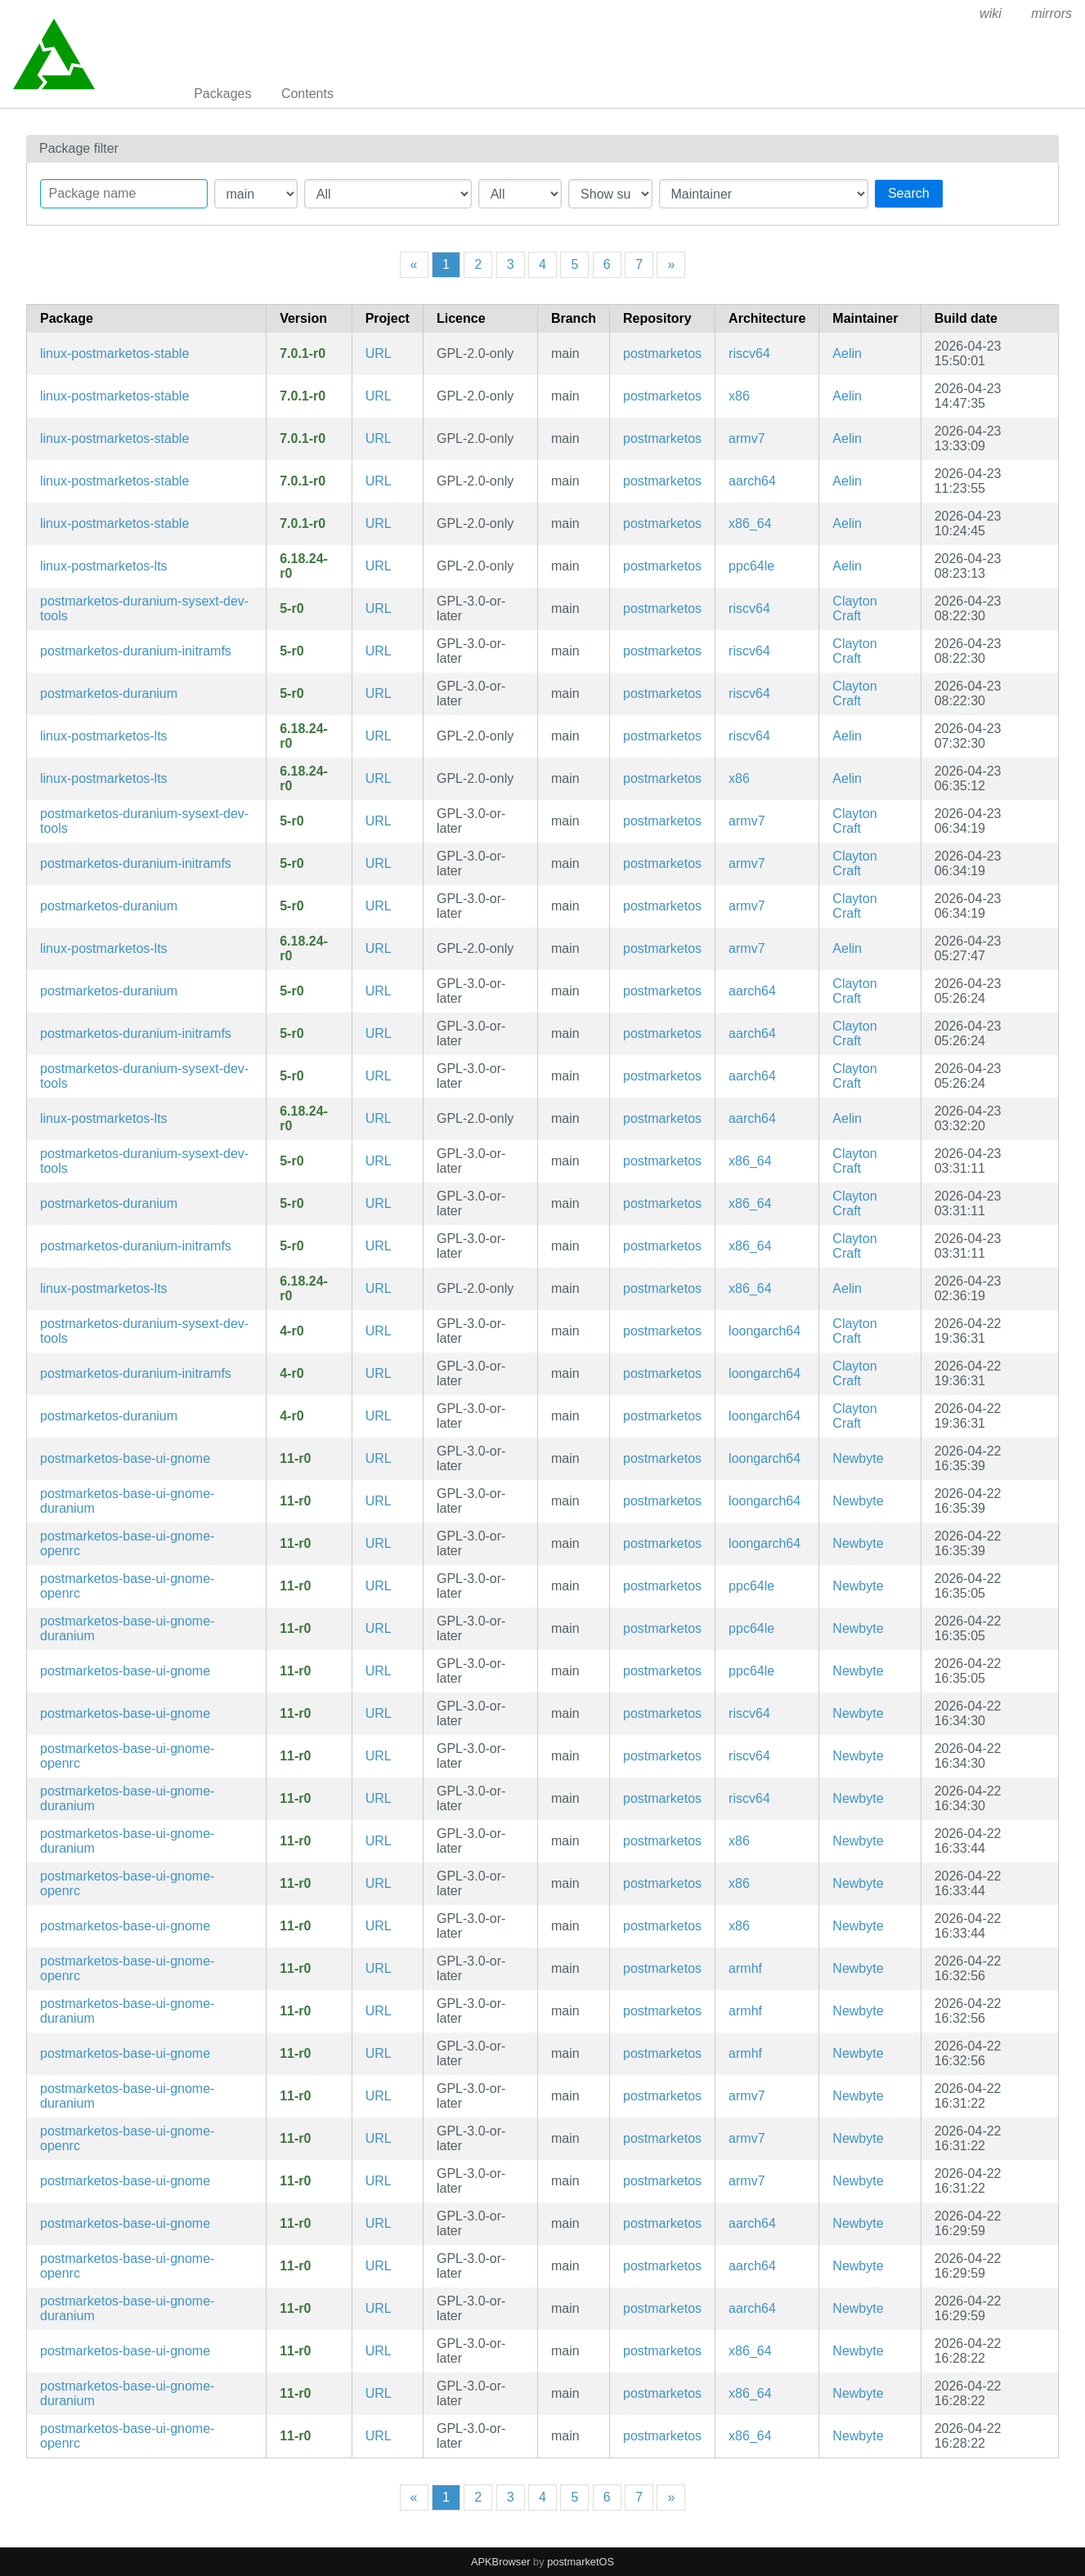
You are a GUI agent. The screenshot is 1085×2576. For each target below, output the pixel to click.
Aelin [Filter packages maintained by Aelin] (847, 353)
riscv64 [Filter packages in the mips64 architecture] (749, 353)
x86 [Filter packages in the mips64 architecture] (739, 396)
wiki (991, 13)
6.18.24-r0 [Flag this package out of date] (304, 566)
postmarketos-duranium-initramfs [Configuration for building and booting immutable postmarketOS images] (135, 651)
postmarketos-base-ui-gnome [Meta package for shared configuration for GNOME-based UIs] (125, 1458)
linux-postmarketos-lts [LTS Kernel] (104, 566)
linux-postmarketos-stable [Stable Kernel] (114, 353)
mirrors (1051, 13)
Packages (222, 94)
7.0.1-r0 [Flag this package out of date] (302, 353)
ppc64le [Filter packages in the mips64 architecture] (751, 566)
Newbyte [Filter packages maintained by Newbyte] (857, 1458)
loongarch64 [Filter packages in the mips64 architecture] (764, 1331)
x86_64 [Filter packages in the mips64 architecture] (750, 523)
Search (909, 193)
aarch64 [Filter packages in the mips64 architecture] (752, 481)
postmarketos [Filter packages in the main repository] (662, 353)
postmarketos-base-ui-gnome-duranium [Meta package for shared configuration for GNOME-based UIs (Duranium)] (127, 1501)
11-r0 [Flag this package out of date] (295, 1458)
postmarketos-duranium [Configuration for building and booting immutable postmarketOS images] (108, 693)
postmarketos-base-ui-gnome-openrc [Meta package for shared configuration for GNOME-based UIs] (127, 1543)
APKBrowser (501, 2562)
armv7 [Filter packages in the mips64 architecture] (746, 438)
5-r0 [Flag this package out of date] (291, 608)
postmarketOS (580, 2562)
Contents (307, 94)
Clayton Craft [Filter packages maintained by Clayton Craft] (854, 608)
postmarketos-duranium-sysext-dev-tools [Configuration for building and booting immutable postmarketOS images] (144, 608)
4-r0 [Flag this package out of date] (291, 1331)
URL (378, 353)
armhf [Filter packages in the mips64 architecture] (745, 1968)
